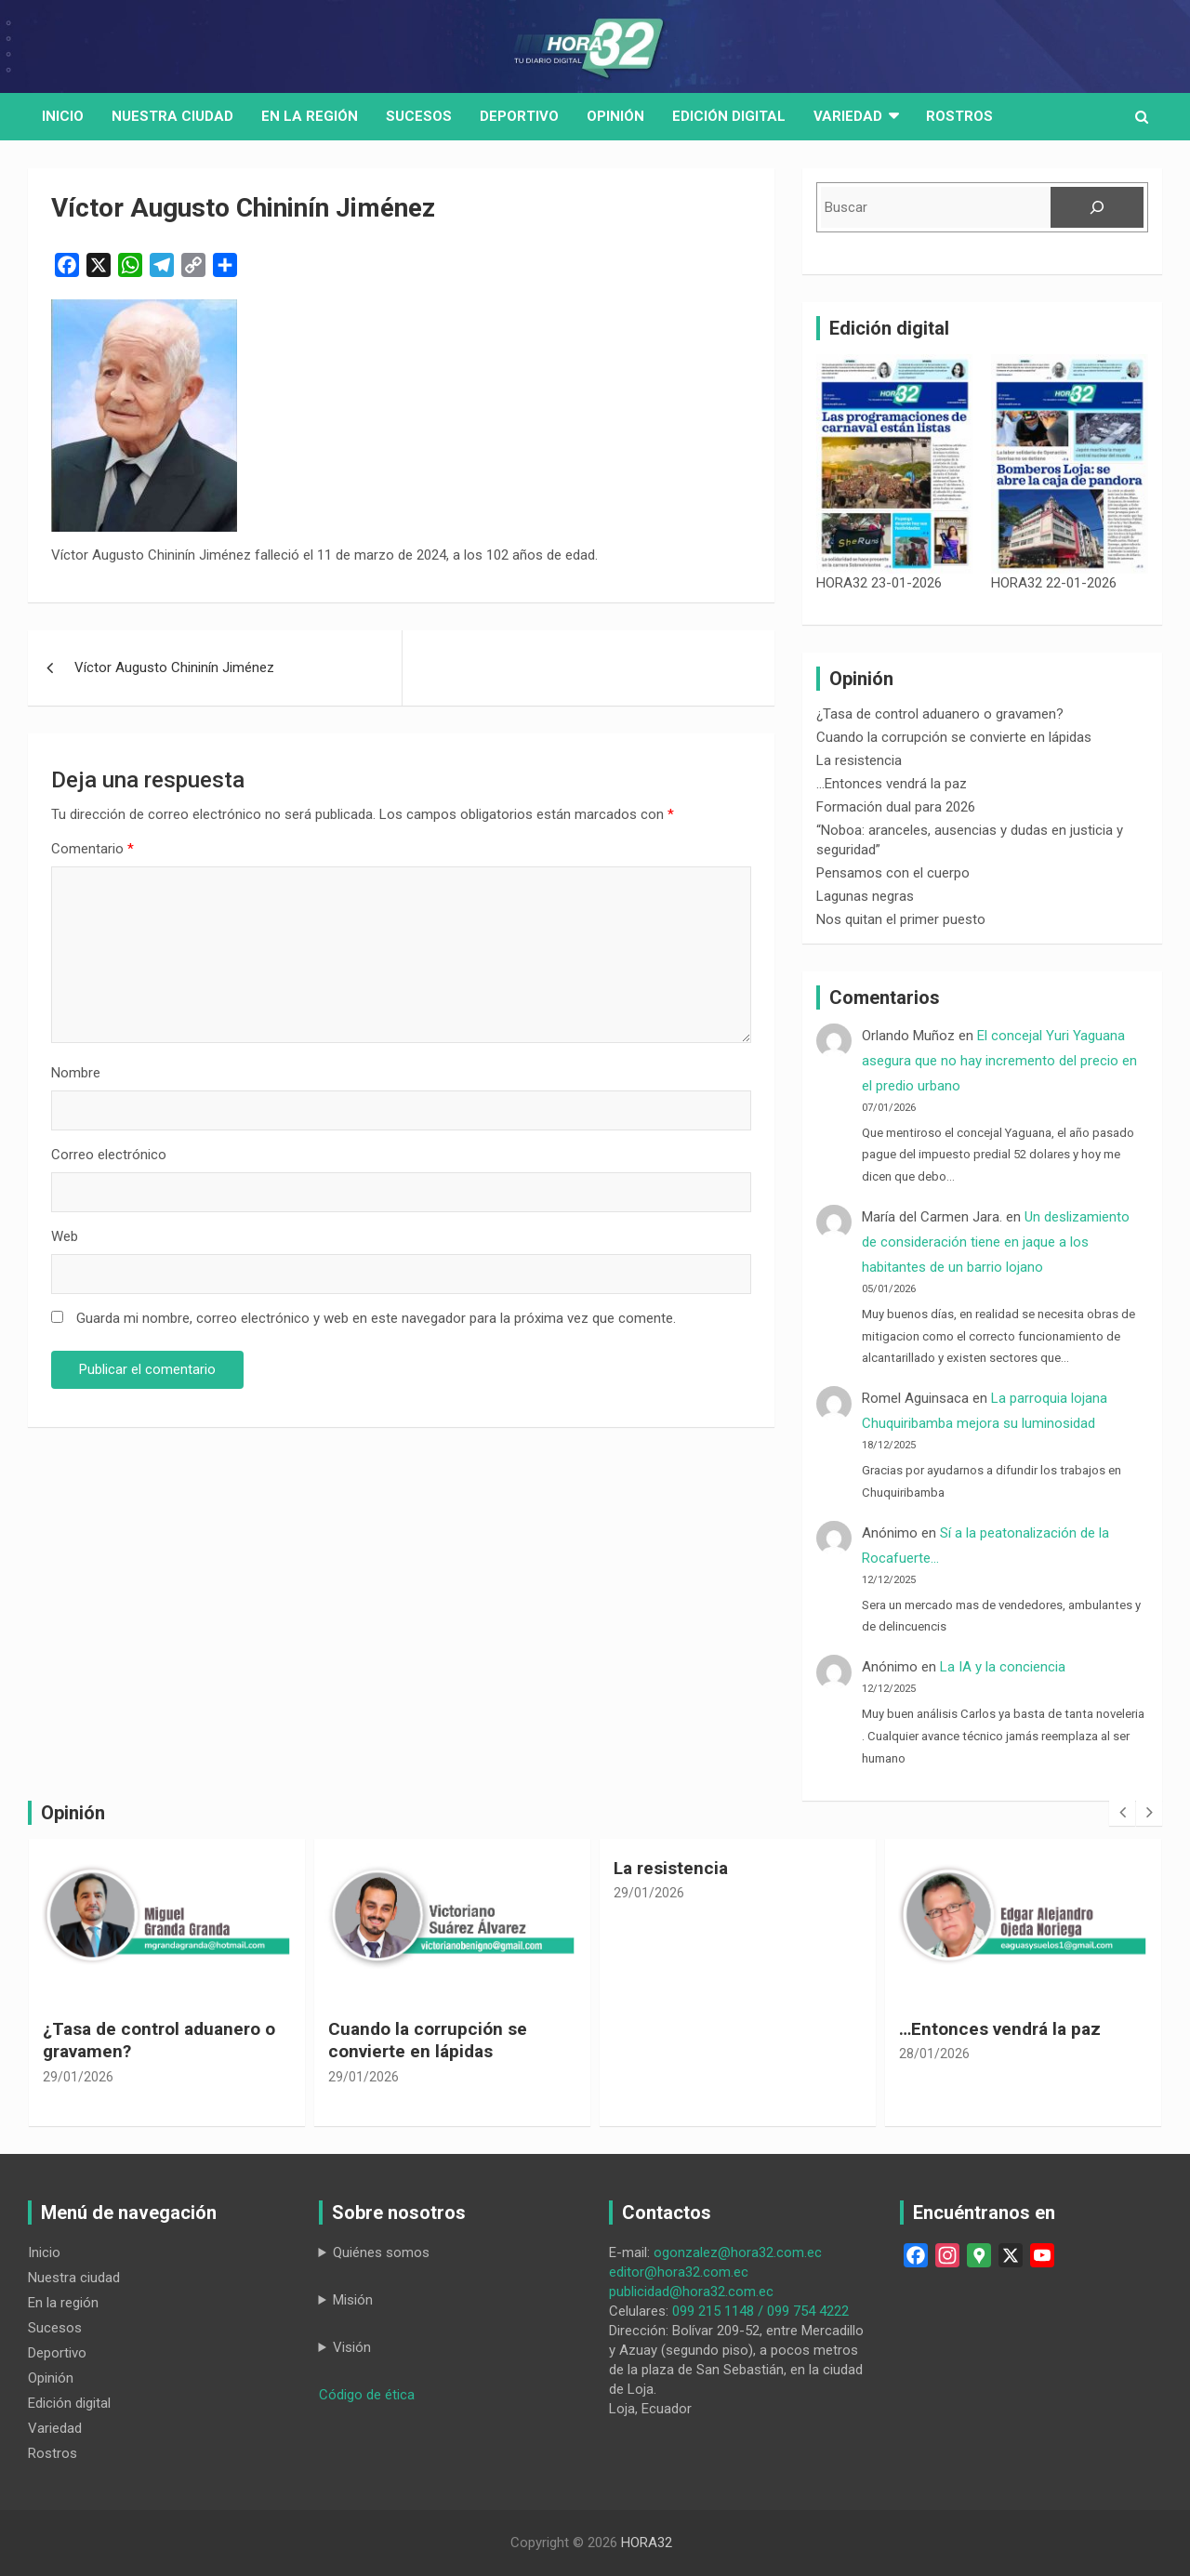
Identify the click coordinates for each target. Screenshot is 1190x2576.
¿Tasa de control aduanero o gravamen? (940, 714)
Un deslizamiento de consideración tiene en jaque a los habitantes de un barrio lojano (996, 1242)
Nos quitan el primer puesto (900, 919)
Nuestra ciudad (74, 2277)
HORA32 (646, 2542)
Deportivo (519, 116)
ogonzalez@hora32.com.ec (738, 2252)
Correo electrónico (108, 1154)
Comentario (92, 848)
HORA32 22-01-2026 (1054, 583)
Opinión (615, 116)
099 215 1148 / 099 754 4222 (760, 2311)
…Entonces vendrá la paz (891, 783)
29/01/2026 (78, 2076)
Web (64, 1236)
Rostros (959, 116)
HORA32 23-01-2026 (879, 583)
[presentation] (1122, 1813)
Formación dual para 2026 (895, 807)
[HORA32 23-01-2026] (894, 464)
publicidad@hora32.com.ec (691, 2291)
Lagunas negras (865, 896)
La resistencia (859, 760)
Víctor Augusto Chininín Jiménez (174, 667)
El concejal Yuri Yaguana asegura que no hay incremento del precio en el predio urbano (999, 1060)
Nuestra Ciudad (172, 116)
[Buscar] (1097, 207)
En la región (309, 116)
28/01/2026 (934, 2053)
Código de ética (367, 2394)
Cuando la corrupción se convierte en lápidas (953, 737)
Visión (352, 2347)
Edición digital (729, 116)
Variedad (847, 116)
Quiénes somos (381, 2252)
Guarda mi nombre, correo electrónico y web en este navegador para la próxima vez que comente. (376, 1318)
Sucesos (419, 116)
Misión (353, 2300)
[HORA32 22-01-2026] (1069, 464)
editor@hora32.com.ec (678, 2272)
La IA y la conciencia (1002, 1666)
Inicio (63, 116)
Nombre (75, 1072)
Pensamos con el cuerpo (893, 873)
